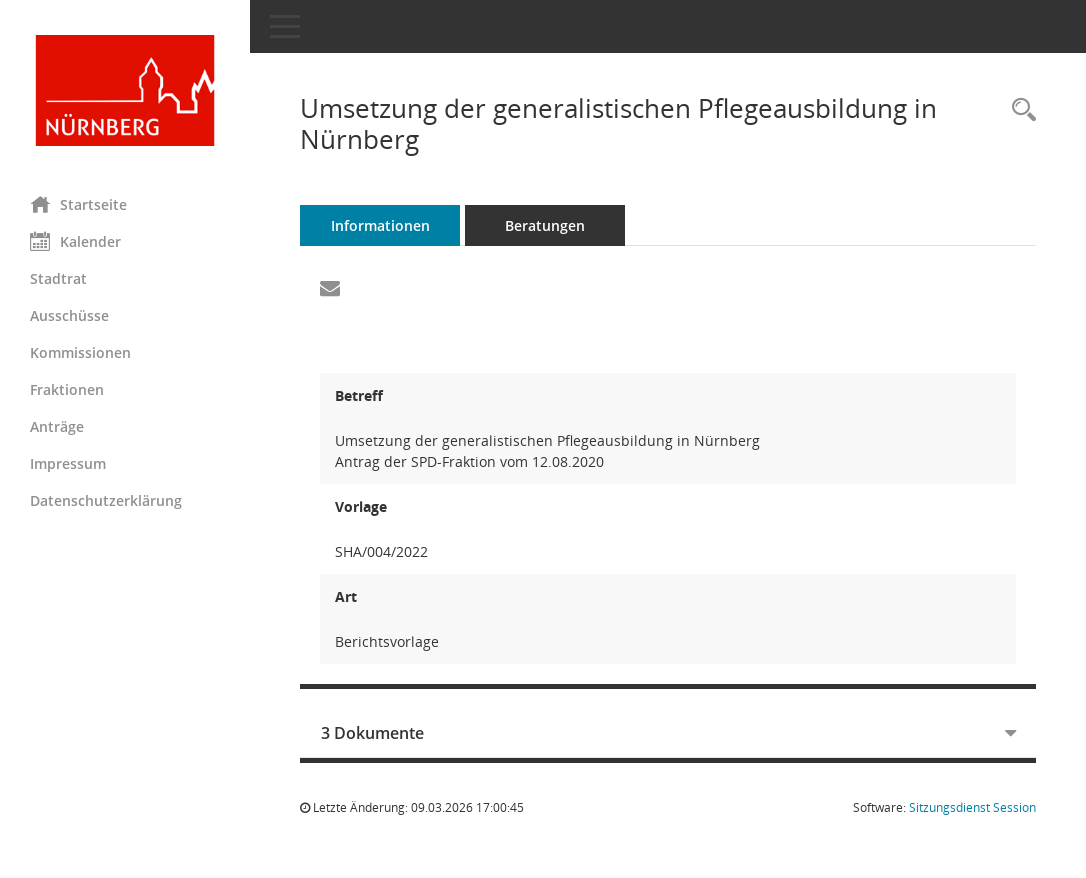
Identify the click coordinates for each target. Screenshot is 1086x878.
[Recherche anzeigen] (1019, 110)
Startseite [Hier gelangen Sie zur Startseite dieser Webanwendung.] (78, 204)
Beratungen (545, 225)
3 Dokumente (372, 733)
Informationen (380, 225)
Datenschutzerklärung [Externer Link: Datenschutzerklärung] (106, 500)
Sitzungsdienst (972, 807)
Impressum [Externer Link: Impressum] (68, 463)
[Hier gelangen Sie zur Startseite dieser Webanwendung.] (125, 90)
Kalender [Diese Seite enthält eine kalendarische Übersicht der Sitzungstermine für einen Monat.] (75, 241)
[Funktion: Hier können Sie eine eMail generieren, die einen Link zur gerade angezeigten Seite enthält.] (330, 289)
